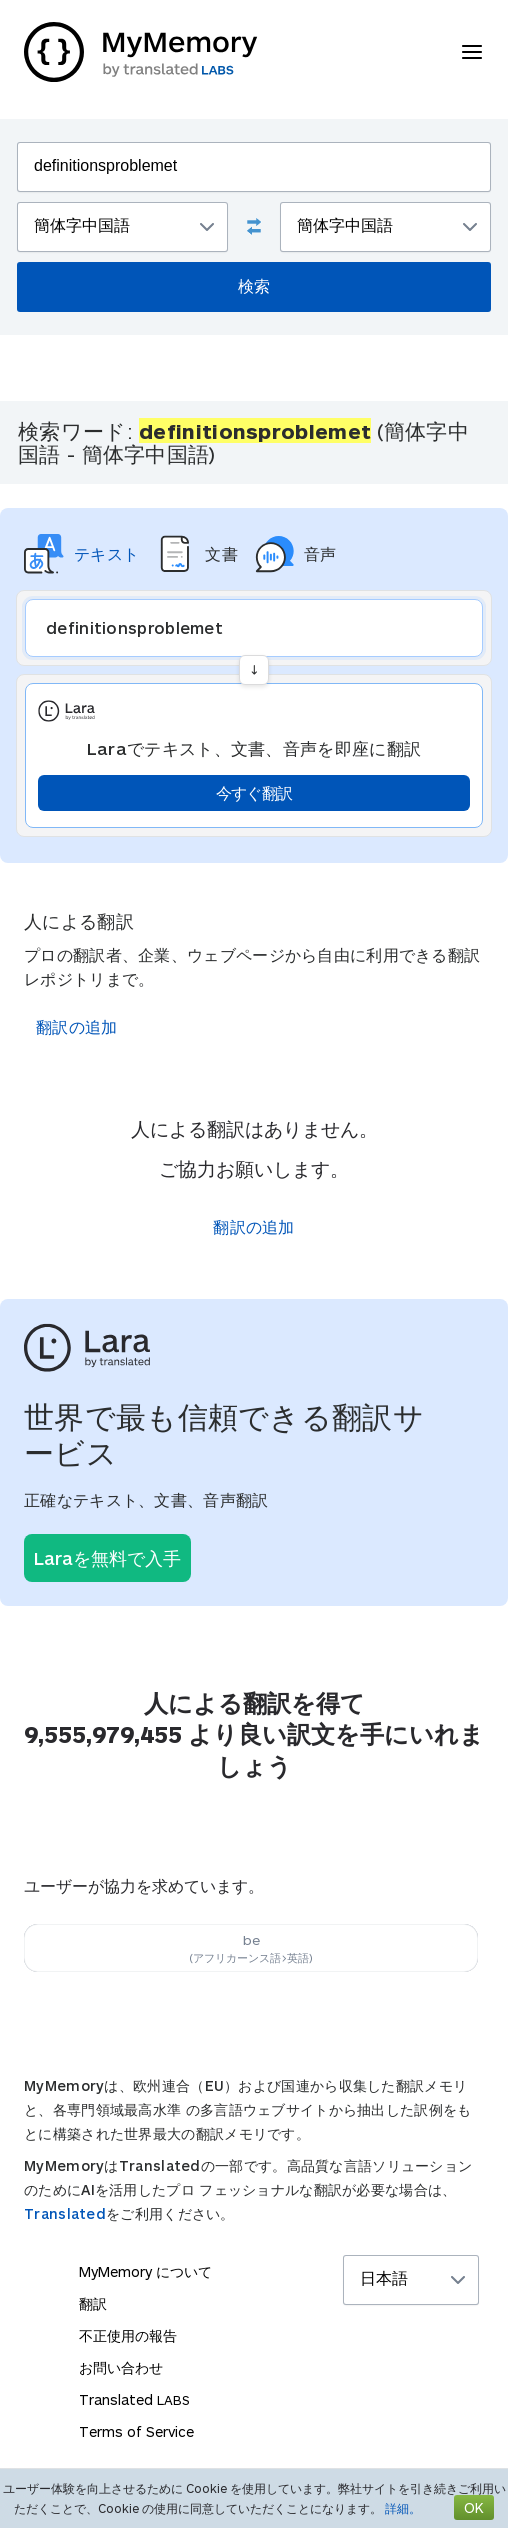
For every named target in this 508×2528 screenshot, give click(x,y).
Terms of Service (136, 2431)
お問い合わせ (121, 2367)
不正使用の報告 (128, 2335)
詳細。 (403, 2508)
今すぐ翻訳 (254, 792)
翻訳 (93, 2303)
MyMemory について (145, 2271)
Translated (65, 2213)
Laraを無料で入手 (107, 1558)
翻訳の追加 (77, 1026)
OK (474, 2507)
